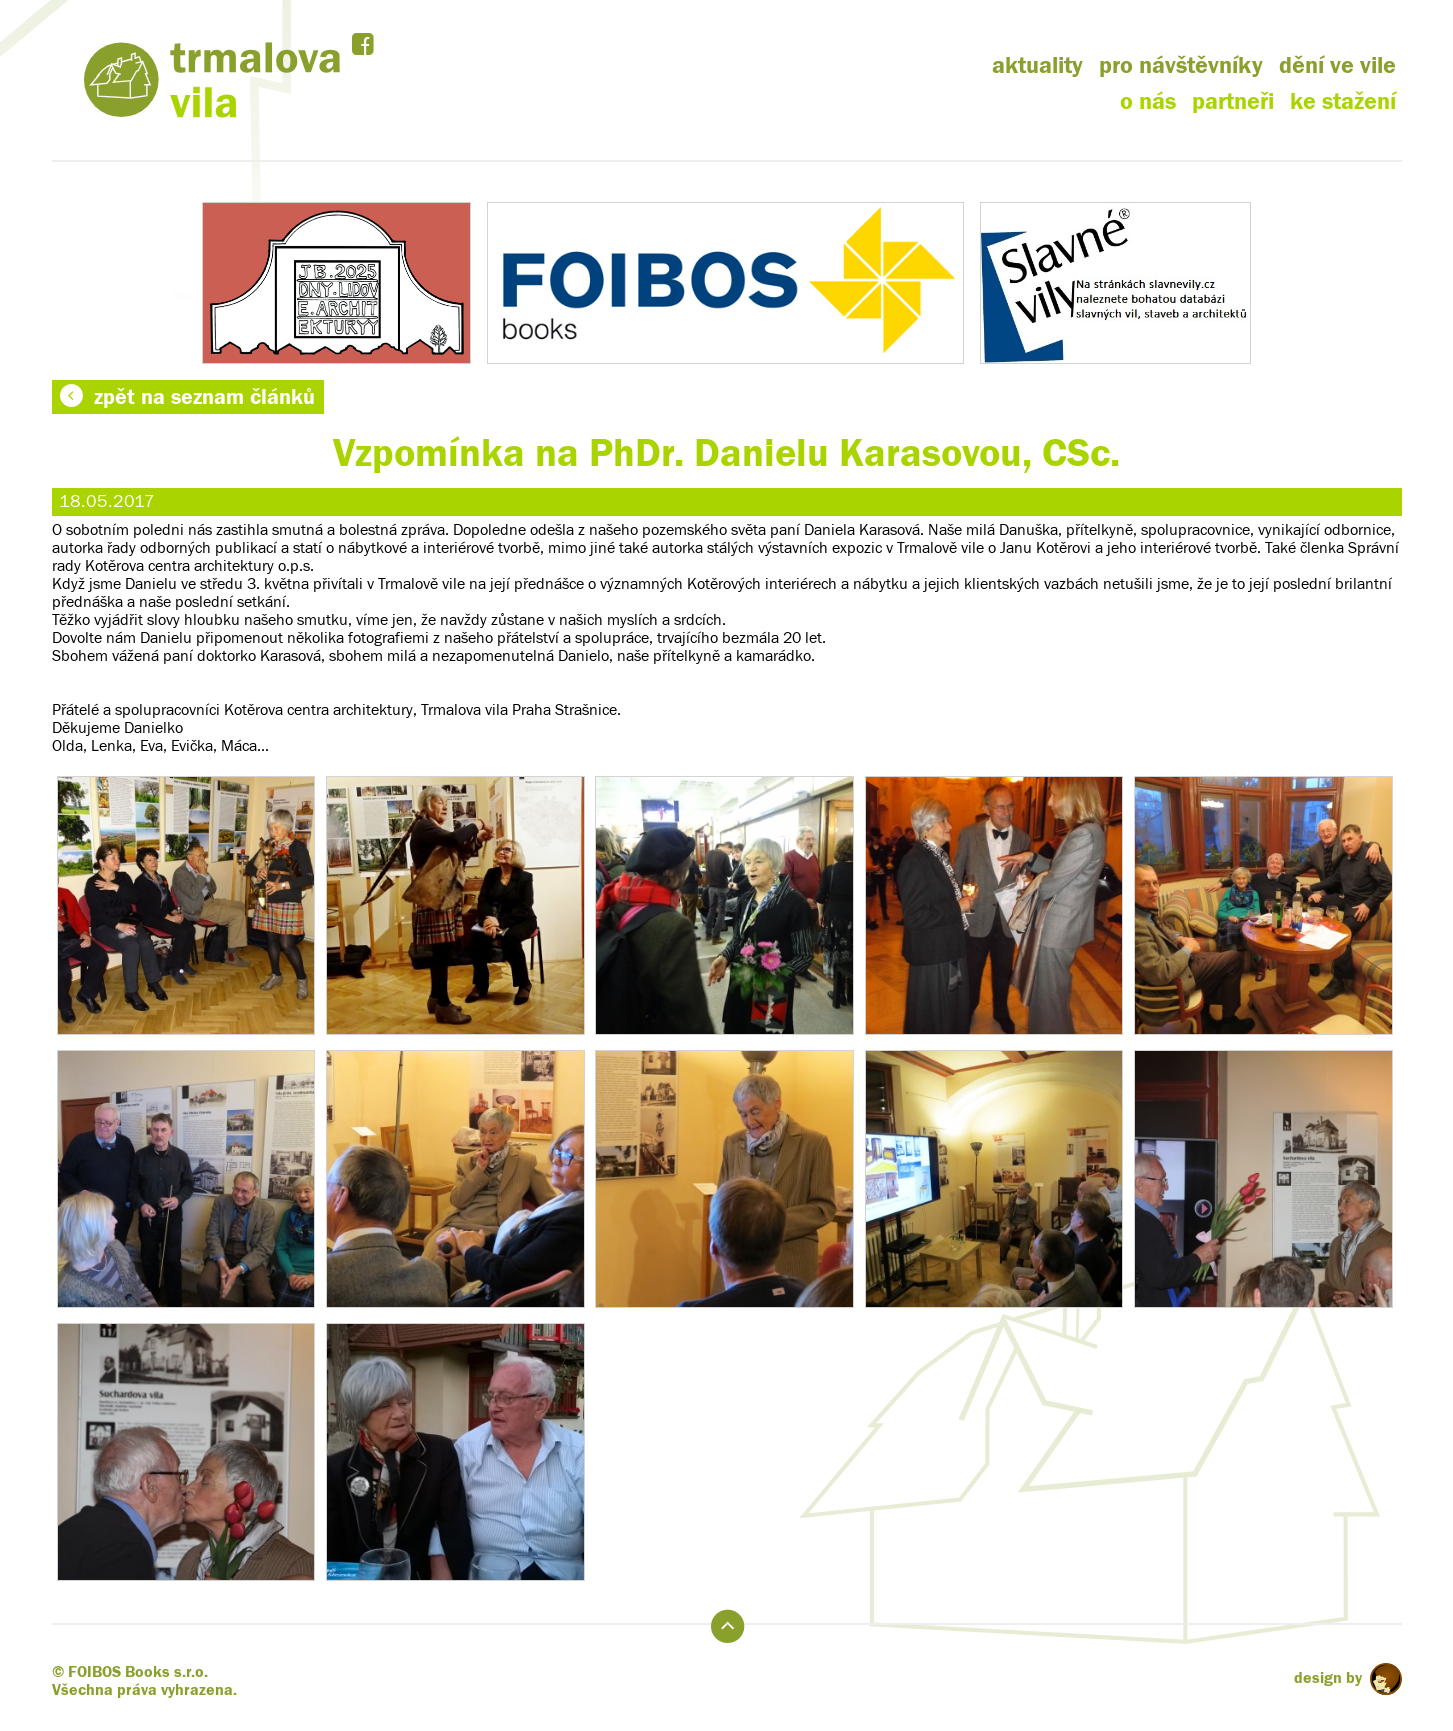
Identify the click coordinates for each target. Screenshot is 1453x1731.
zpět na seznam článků (187, 397)
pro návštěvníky (1181, 65)
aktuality (1037, 65)
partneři (1233, 101)
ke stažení (1343, 101)
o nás (1148, 101)
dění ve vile (1337, 65)
